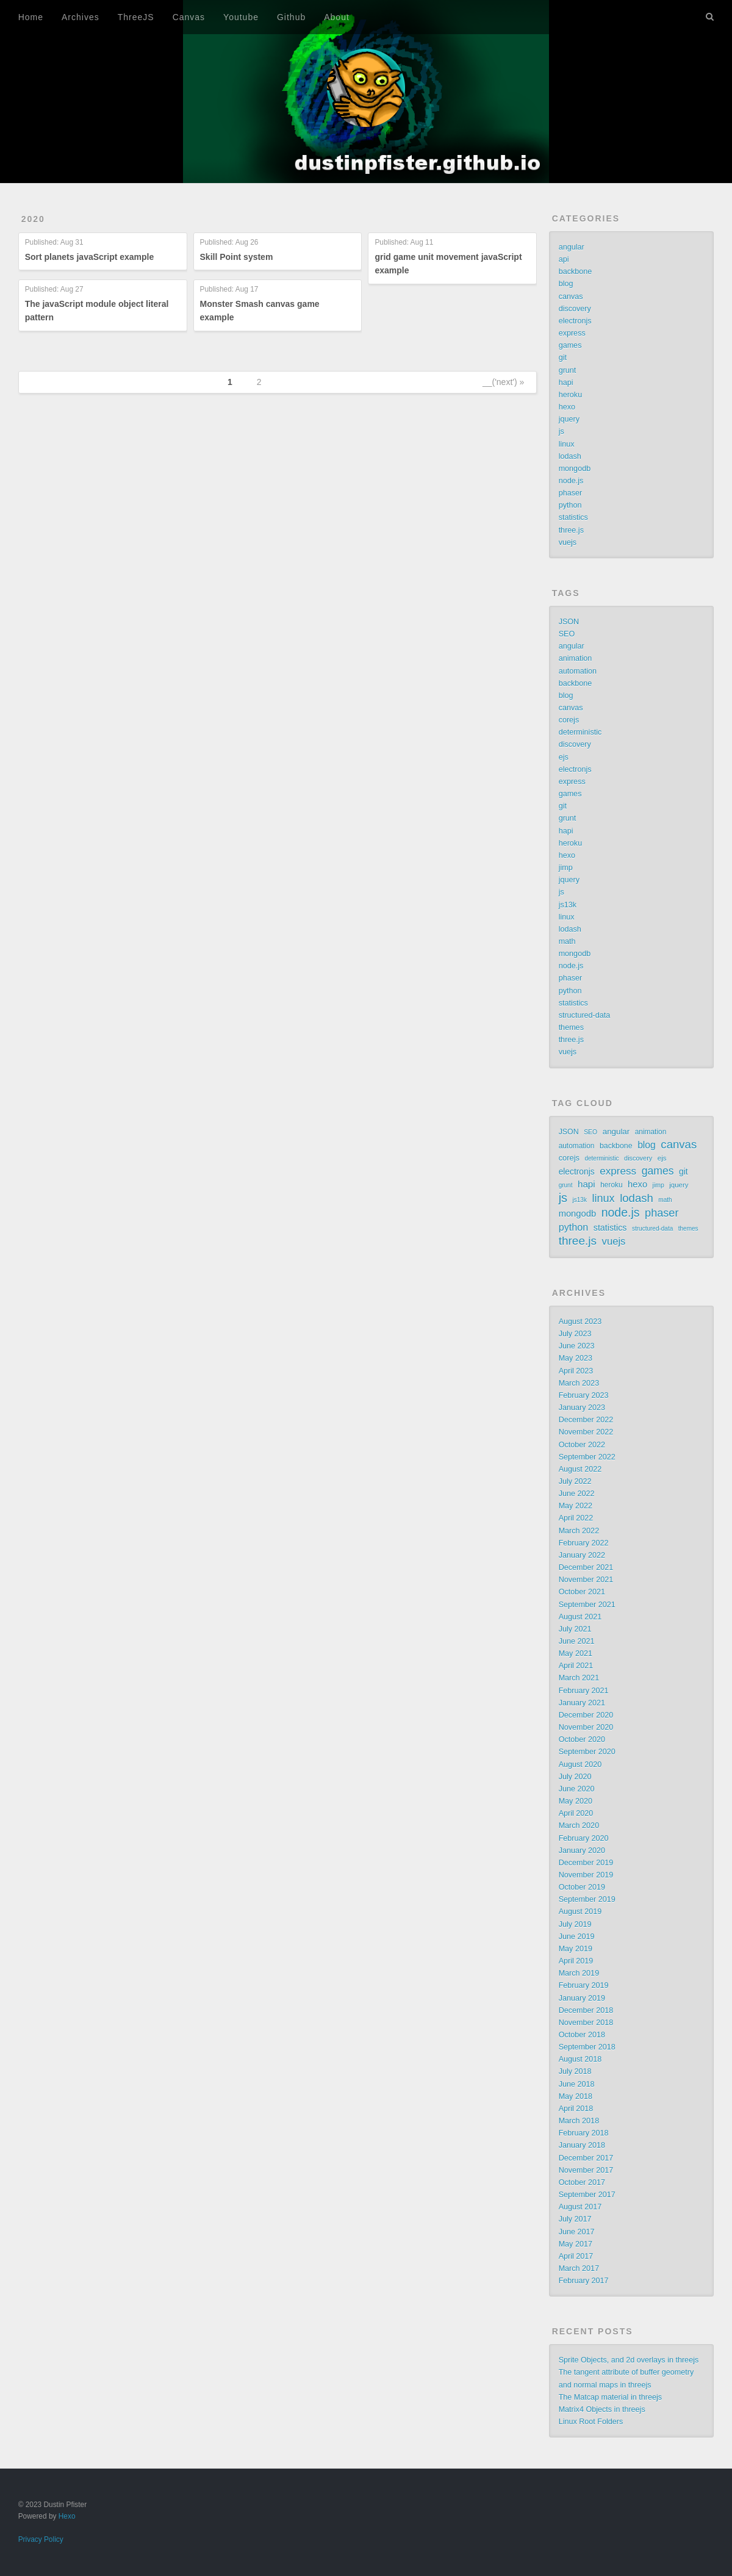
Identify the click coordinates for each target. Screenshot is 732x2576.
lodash (570, 456)
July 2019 (575, 1924)
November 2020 (586, 1727)
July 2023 (575, 1333)
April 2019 (576, 1961)
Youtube (241, 17)
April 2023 (576, 1371)
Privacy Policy (40, 2539)
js (561, 431)
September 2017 (587, 2194)
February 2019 (584, 1985)
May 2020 (575, 1801)
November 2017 (586, 2170)
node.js (571, 481)
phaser (571, 493)
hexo (567, 407)
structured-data (585, 1015)
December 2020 (586, 1715)
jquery (569, 419)
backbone (575, 271)
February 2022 (584, 1543)
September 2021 (587, 1604)
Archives (80, 17)
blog (566, 283)
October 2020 (582, 1739)
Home (30, 17)
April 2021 (576, 1665)
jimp (566, 867)
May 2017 (575, 2244)
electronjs (575, 321)
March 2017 (579, 2268)
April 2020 (576, 1813)
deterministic (580, 732)
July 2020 (575, 1776)
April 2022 (576, 1518)
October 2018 (582, 2035)
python (570, 505)
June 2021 (577, 1641)
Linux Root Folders (591, 2421)
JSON (569, 621)
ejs (564, 757)
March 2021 (579, 1678)
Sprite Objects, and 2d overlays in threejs (629, 2360)
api (564, 259)
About (337, 17)
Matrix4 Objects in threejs (602, 2409)
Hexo (67, 2516)
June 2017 (577, 2232)
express (572, 333)
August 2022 (580, 1469)
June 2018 (577, 2084)
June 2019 (577, 1936)
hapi (566, 382)
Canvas (189, 17)
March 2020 (579, 1825)
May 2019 (575, 1949)
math (567, 941)
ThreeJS (136, 17)
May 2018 (575, 2096)
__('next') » (503, 382)
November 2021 (586, 1579)
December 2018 (586, 2010)
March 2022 (579, 1531)
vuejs (567, 542)
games (570, 345)
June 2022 (577, 1493)
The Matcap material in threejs (610, 2397)
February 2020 (584, 1838)
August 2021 (580, 1617)
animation (575, 658)
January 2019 (582, 1998)
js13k (567, 905)
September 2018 (587, 2047)
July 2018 (575, 2071)
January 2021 (582, 1703)
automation (578, 671)
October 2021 (582, 1592)
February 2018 (584, 2133)
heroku (571, 394)
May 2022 (575, 1506)
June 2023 (577, 1346)
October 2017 (582, 2182)
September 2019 (587, 1899)
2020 (33, 219)
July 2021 (575, 1629)
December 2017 (586, 2158)
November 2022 (586, 1432)
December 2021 (586, 1567)
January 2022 (582, 1555)
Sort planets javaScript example (89, 257)
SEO (567, 634)
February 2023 (584, 1395)
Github (291, 17)
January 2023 (582, 1407)
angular (571, 247)
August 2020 (580, 1764)
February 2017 (584, 2280)
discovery (575, 308)
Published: (54, 242)
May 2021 (575, 1653)
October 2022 (582, 1445)
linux (567, 444)
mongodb (575, 468)
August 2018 (580, 2059)
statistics (573, 517)
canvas (571, 296)
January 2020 (582, 1850)
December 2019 (586, 1862)
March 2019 (579, 1973)
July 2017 (575, 2219)
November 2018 (586, 2022)
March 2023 (579, 1383)
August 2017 (580, 2207)
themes (571, 1027)
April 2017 (576, 2256)
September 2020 (587, 1751)
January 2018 (582, 2145)
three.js (571, 530)
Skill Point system (236, 257)
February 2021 (584, 1690)
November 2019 (586, 1875)
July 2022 (575, 1481)
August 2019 (580, 1911)
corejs (569, 720)
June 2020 (577, 1789)
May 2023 (575, 1358)
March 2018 (579, 2121)
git (563, 357)
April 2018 (576, 2108)
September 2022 (587, 1457)
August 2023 (580, 1321)
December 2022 (586, 1420)
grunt (567, 370)
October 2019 (582, 1887)
